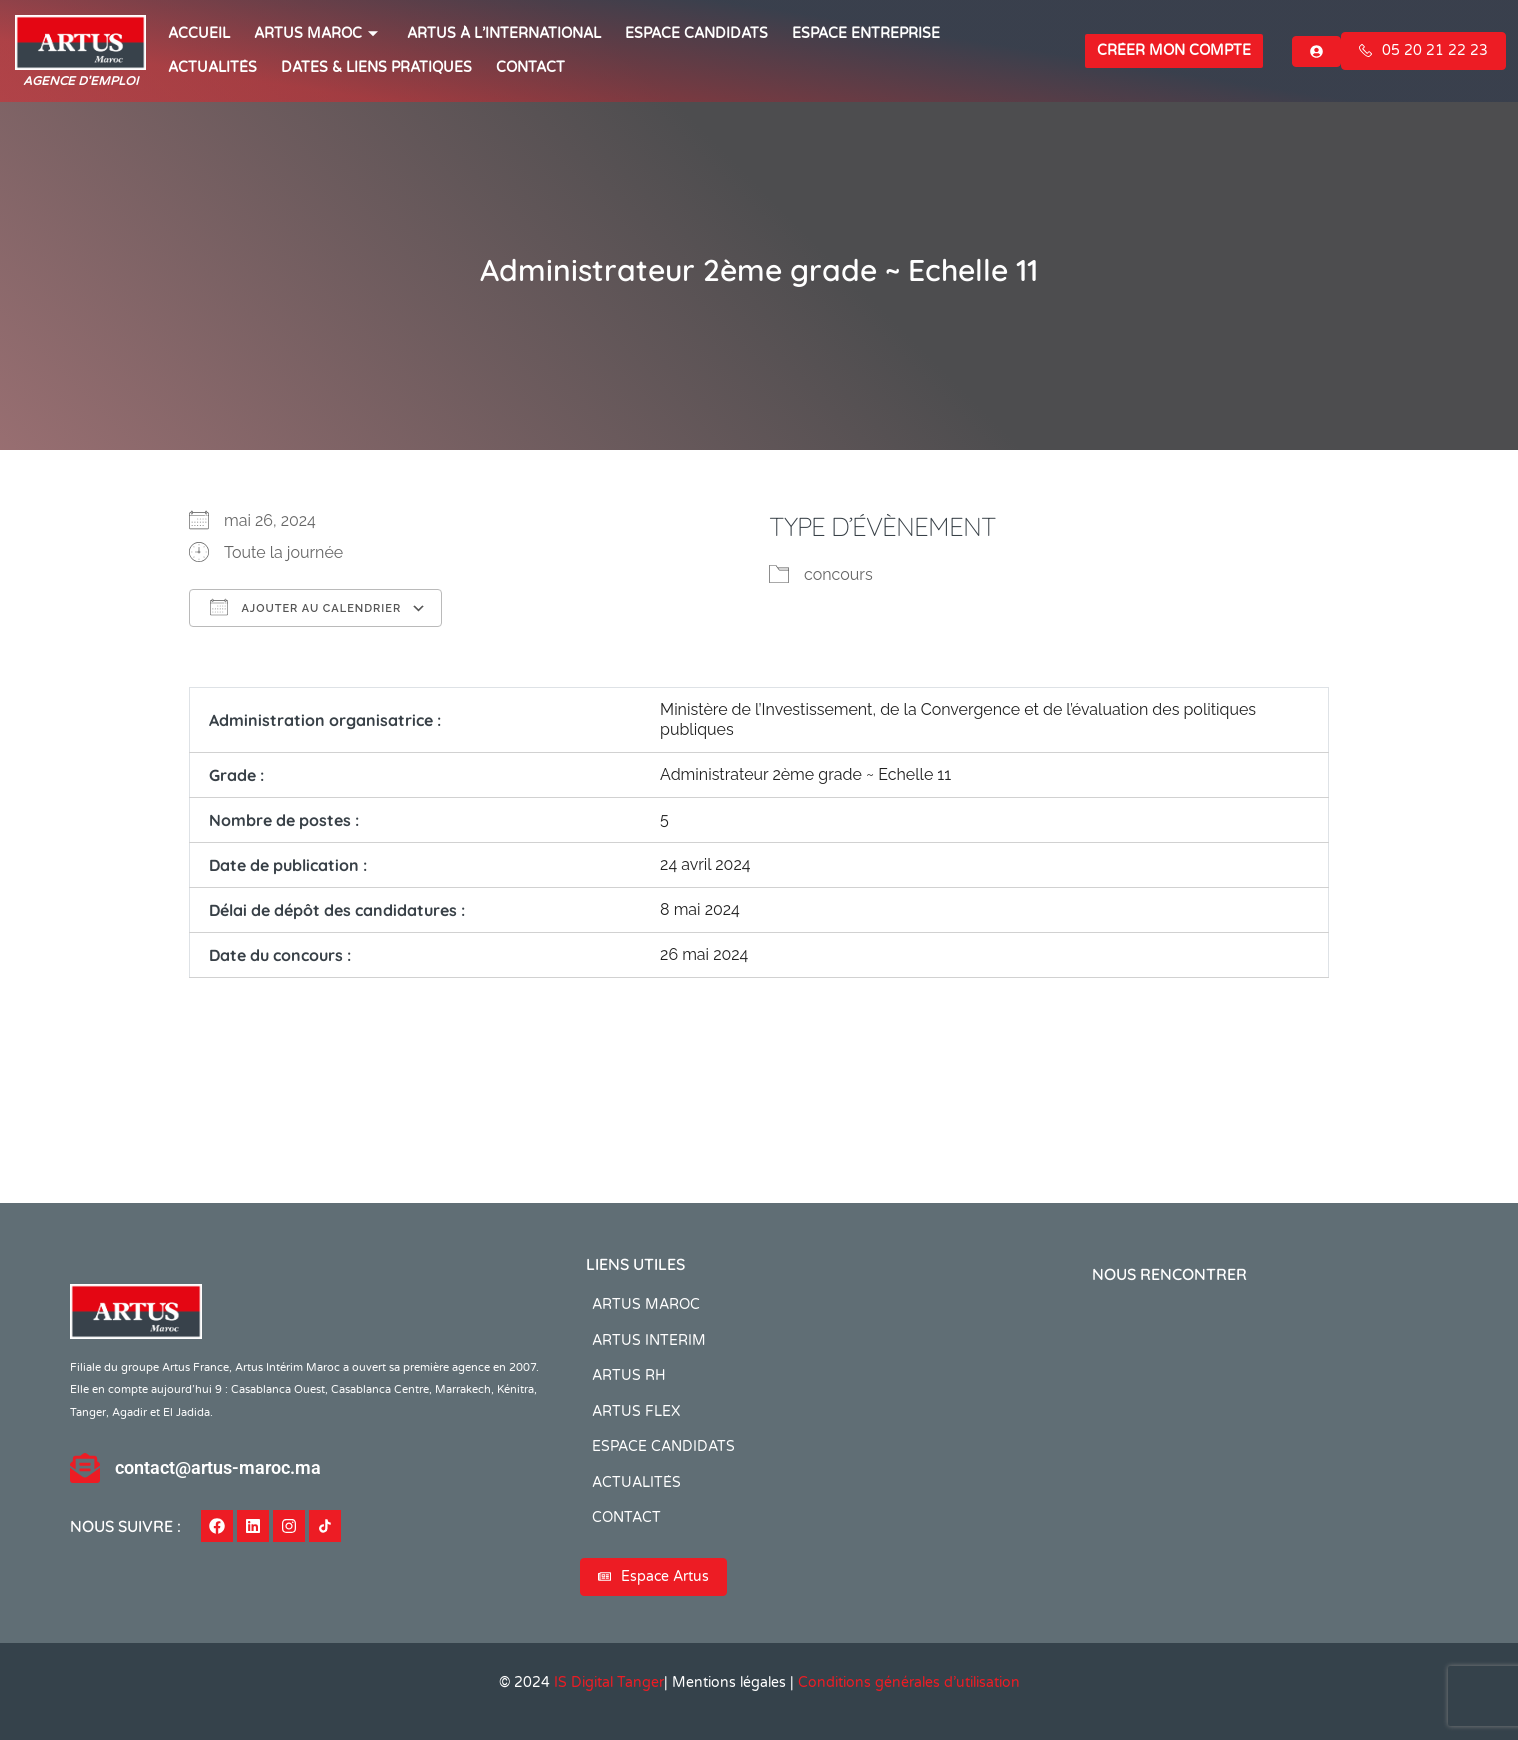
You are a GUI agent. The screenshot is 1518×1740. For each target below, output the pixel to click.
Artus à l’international (504, 33)
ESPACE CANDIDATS (696, 33)
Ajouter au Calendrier (305, 607)
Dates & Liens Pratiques (376, 67)
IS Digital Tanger (609, 1682)
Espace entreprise (866, 33)
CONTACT (530, 67)
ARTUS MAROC (318, 33)
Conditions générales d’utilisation (909, 1682)
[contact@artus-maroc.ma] (85, 1468)
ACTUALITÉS (212, 67)
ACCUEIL (199, 33)
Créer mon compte (1174, 50)
